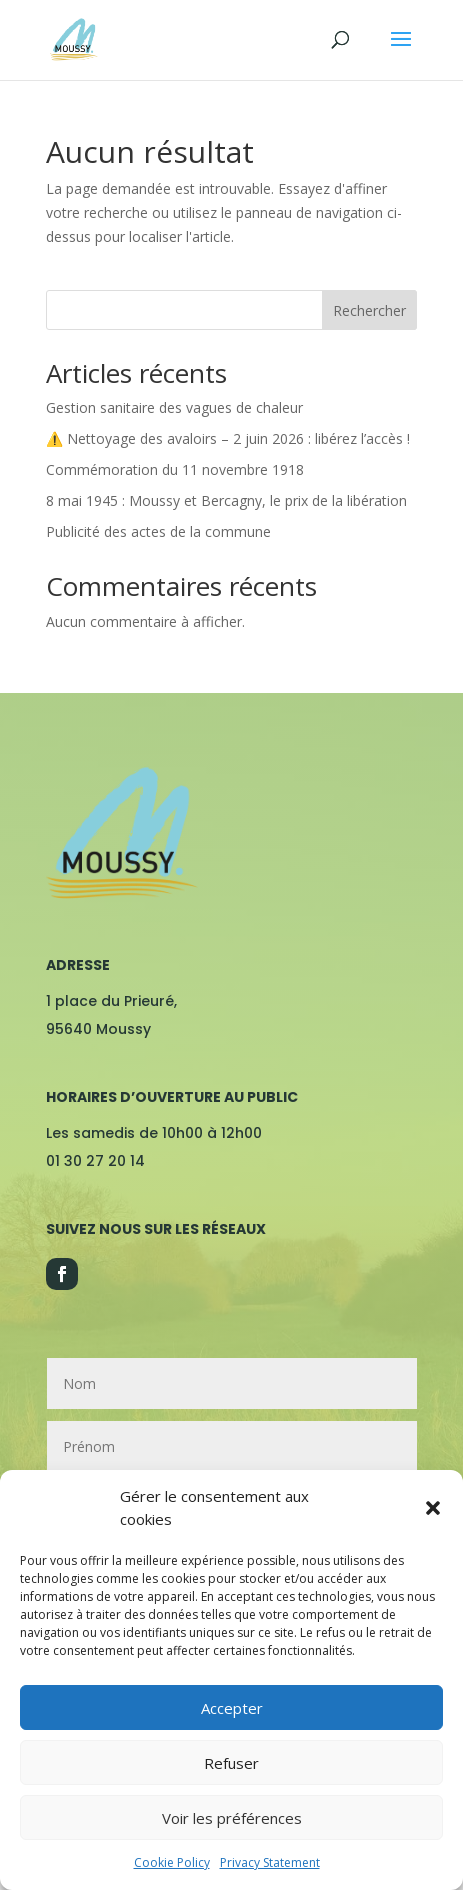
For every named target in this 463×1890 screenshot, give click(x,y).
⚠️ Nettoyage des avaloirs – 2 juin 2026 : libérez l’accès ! (228, 438)
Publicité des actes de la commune (158, 531)
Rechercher (369, 310)
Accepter (232, 1708)
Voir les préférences (232, 1818)
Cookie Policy (172, 1862)
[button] (433, 1508)
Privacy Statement (270, 1862)
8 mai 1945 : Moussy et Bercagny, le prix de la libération (226, 500)
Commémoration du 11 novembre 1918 (175, 469)
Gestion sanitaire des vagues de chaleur (174, 407)
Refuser (231, 1763)
